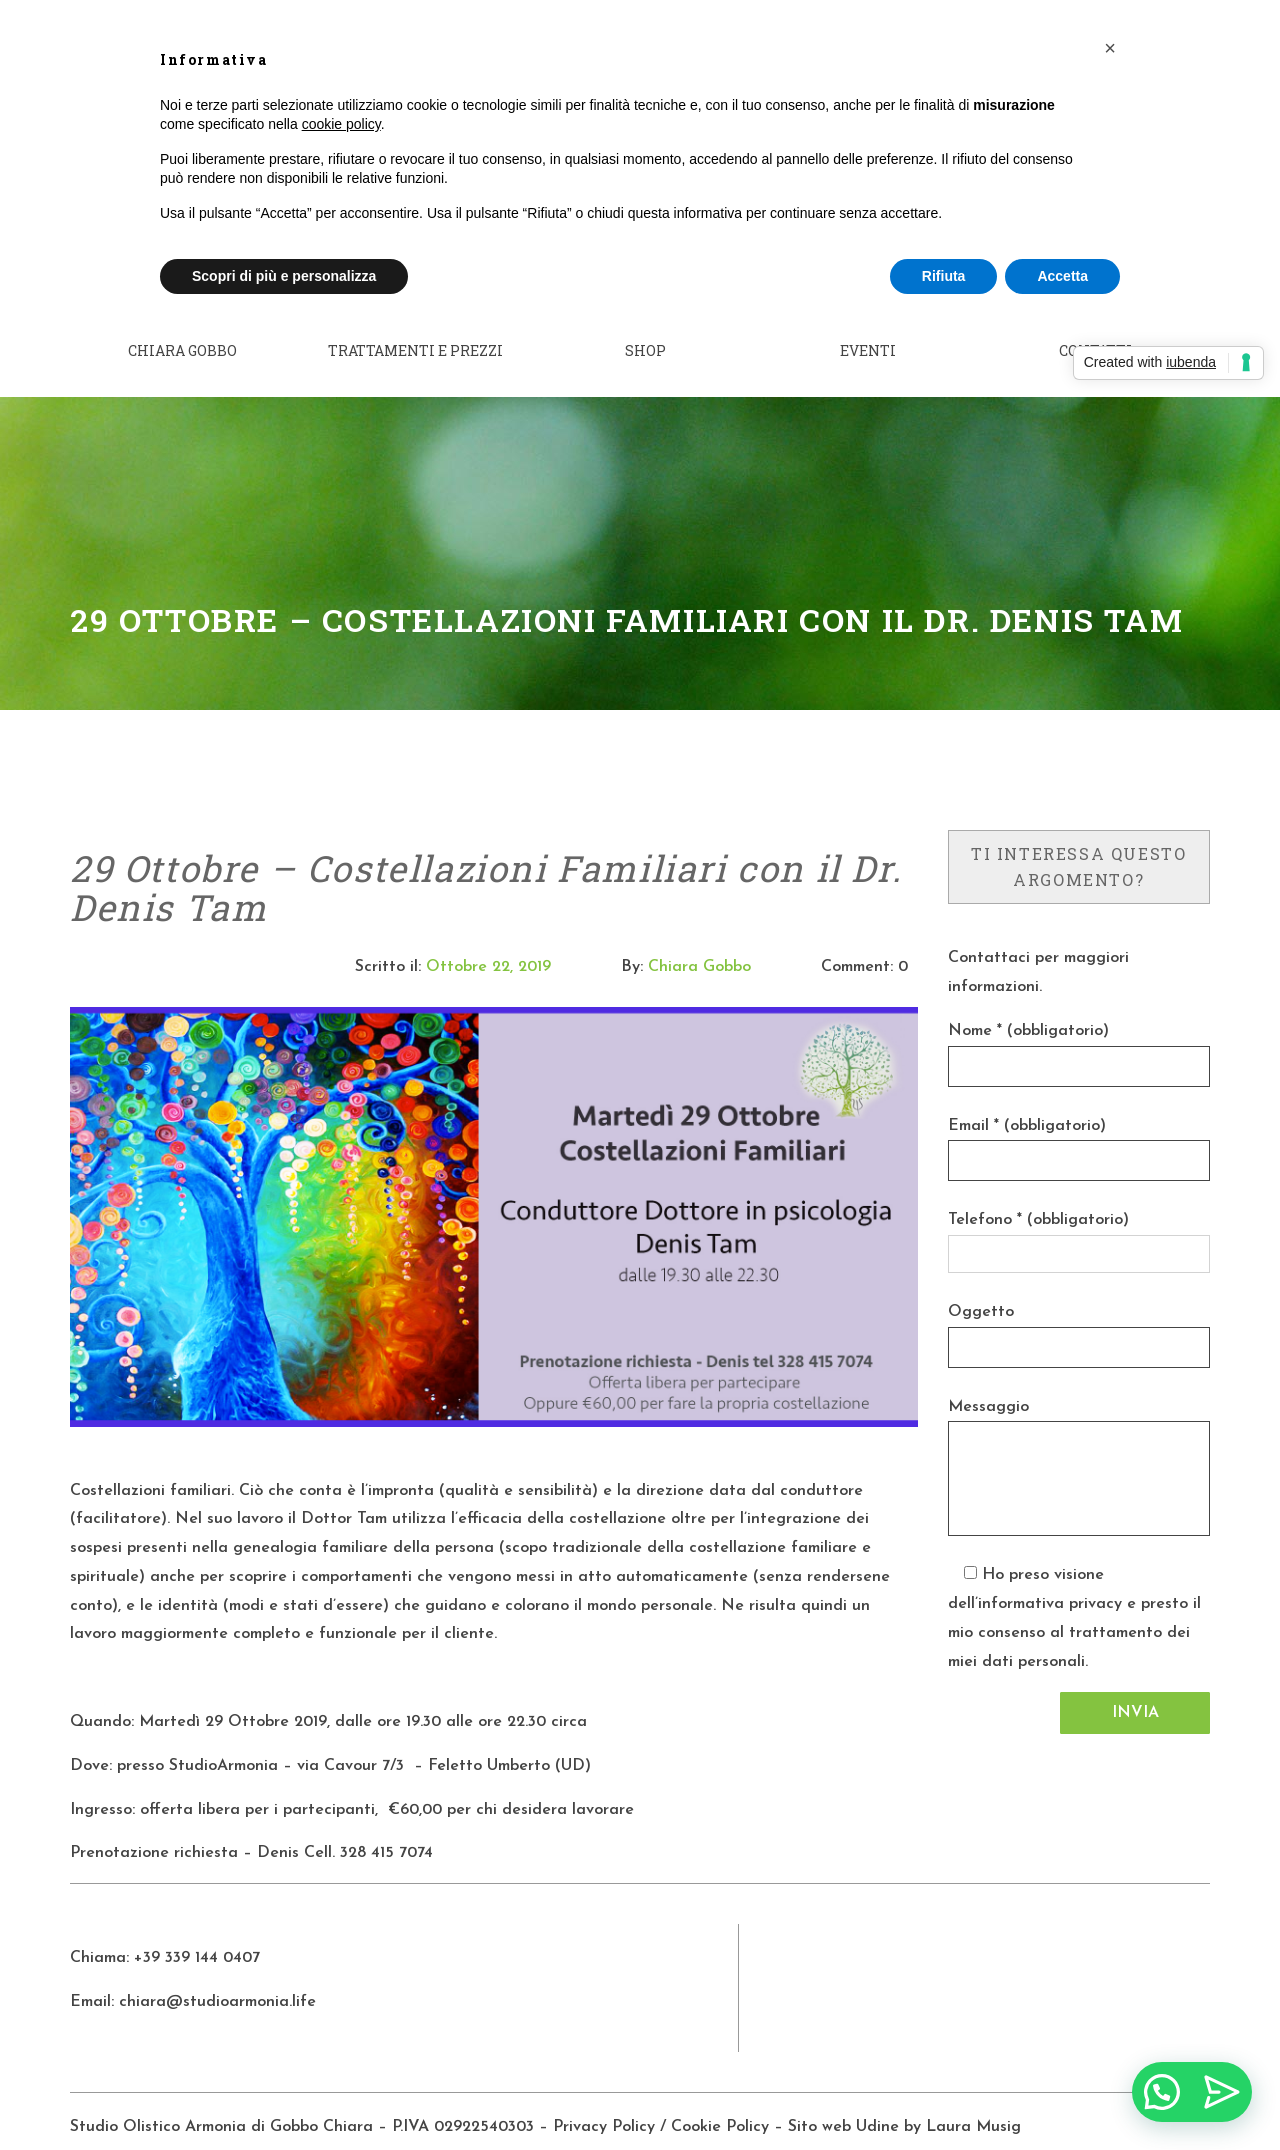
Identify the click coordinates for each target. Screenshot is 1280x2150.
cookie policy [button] (341, 124)
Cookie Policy (720, 2100)
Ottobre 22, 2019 (488, 940)
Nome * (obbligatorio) (1028, 1004)
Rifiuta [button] (944, 276)
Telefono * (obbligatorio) (1038, 1194)
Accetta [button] (1062, 276)
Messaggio (988, 1380)
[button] (1110, 48)
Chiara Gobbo (699, 940)
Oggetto (981, 1285)
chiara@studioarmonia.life (217, 1975)
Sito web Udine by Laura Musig (907, 2100)
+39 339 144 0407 (197, 1932)
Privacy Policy (604, 2100)
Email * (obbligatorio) (1027, 1099)
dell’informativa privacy (1035, 1578)
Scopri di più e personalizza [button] (284, 276)
